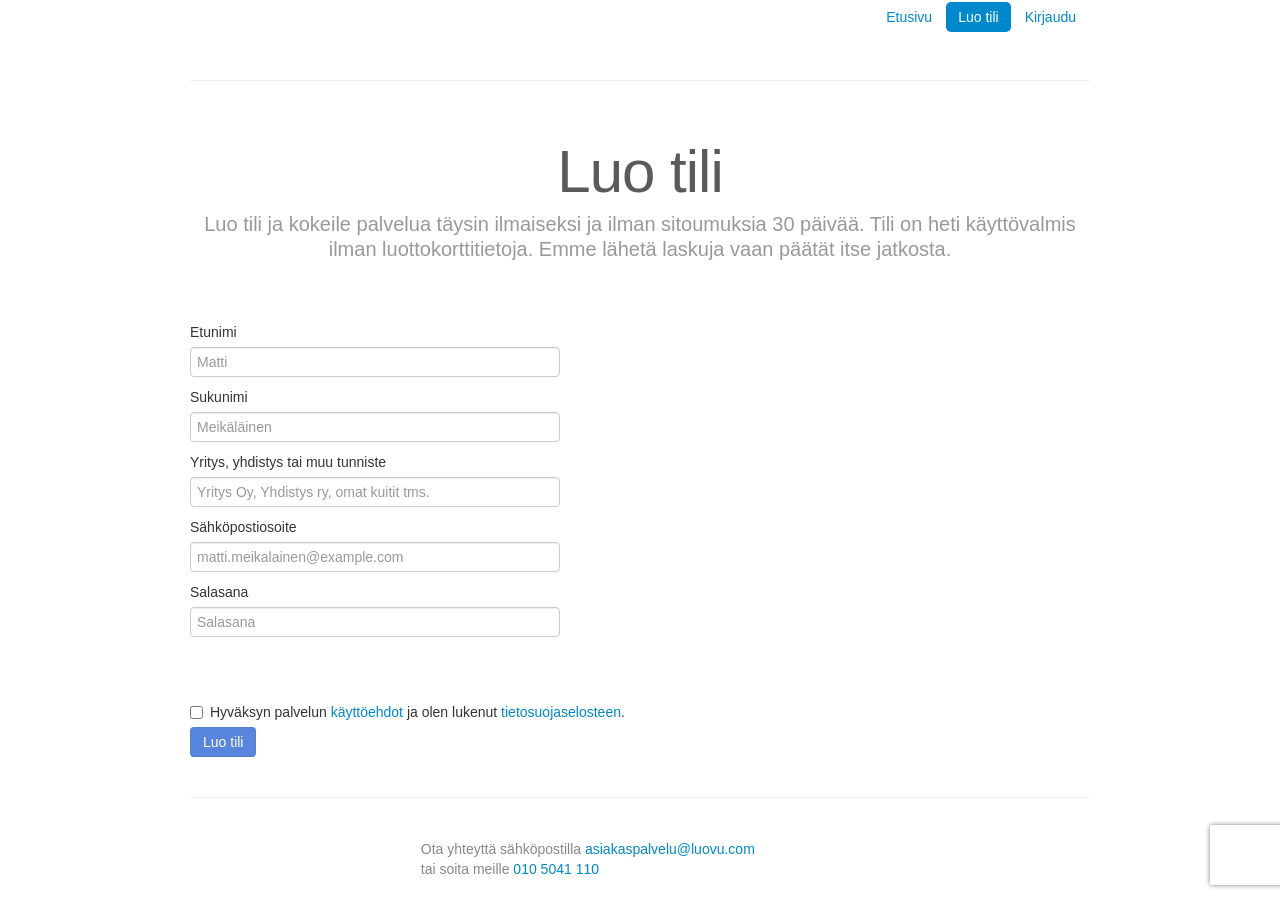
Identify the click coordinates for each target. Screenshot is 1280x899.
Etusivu (909, 17)
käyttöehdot (367, 712)
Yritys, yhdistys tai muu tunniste (288, 462)
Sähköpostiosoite (243, 527)
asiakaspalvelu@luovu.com (670, 849)
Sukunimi (219, 397)
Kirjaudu (1050, 17)
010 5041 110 (556, 869)
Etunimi (213, 332)
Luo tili (978, 17)
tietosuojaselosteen (561, 712)
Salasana (219, 592)
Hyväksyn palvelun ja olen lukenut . (407, 712)
